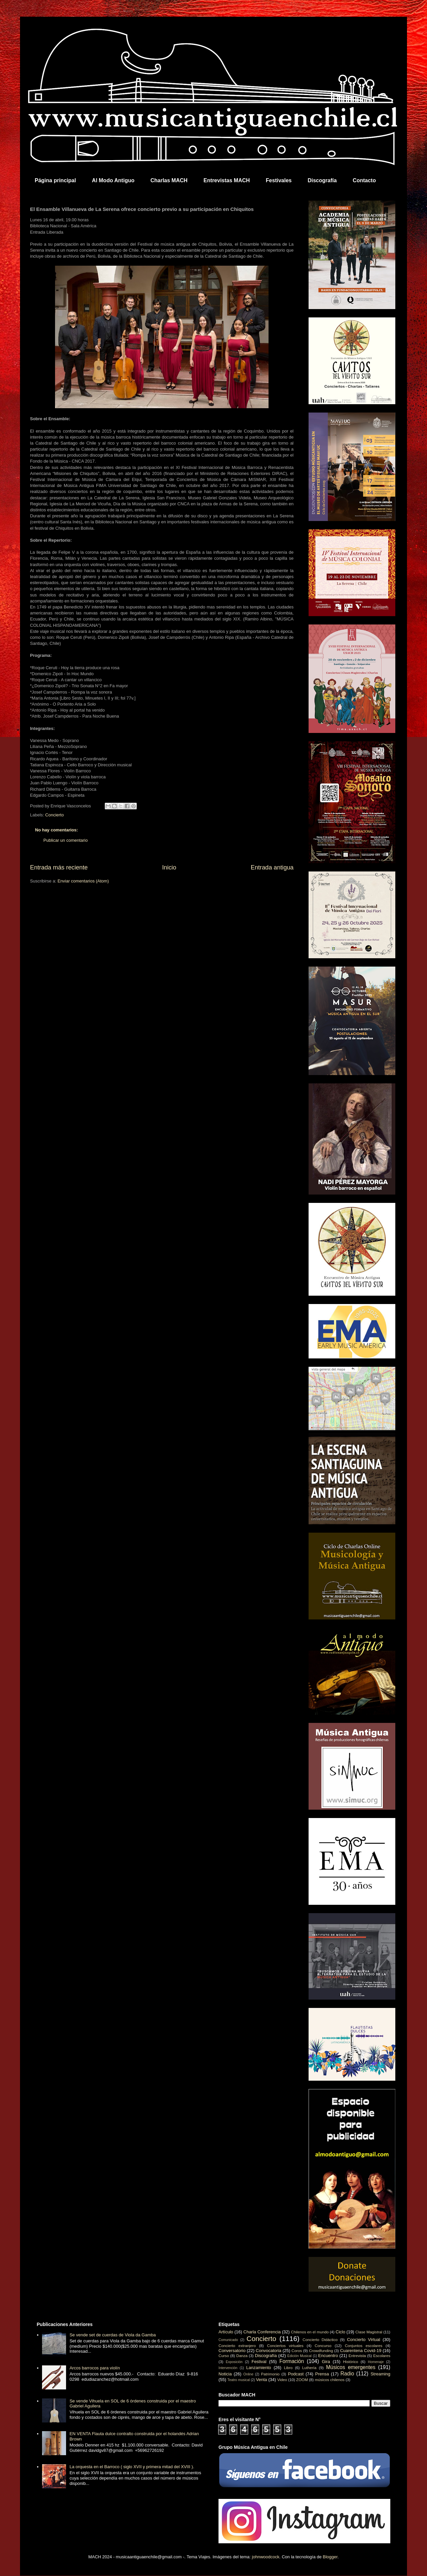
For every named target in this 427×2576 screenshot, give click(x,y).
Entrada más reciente (59, 867)
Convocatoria (269, 2350)
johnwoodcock (265, 2556)
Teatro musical (239, 2380)
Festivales (279, 180)
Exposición (234, 2362)
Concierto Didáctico (320, 2339)
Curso (224, 2355)
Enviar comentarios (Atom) (83, 880)
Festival (259, 2361)
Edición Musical (299, 2356)
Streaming (380, 2373)
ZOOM (302, 2379)
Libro (288, 2367)
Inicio (169, 867)
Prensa (322, 2373)
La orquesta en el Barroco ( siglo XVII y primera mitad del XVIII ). (131, 2466)
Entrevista (357, 2355)
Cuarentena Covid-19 (360, 2350)
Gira (326, 2361)
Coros (297, 2350)
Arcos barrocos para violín (94, 2367)
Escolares (381, 2355)
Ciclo (340, 2331)
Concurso (323, 2345)
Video (282, 2379)
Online (248, 2374)
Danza (242, 2355)
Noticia (225, 2373)
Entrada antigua (272, 867)
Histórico (350, 2361)
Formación (292, 2361)
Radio (347, 2373)
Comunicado (228, 2340)
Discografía (322, 180)
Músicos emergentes (350, 2367)
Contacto (364, 180)
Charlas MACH (168, 180)
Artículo (226, 2331)
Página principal (55, 180)
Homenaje (376, 2362)
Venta (261, 2379)
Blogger (330, 2556)
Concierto (54, 814)
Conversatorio (232, 2350)
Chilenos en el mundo (310, 2332)
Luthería (309, 2367)
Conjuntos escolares (363, 2345)
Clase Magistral (368, 2332)
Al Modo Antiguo (113, 180)
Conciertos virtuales (285, 2345)
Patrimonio (270, 2374)
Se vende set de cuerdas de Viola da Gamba (112, 2334)
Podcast (296, 2373)
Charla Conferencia (262, 2331)
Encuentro (328, 2355)
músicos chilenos (330, 2379)
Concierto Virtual (363, 2339)
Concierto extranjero (237, 2345)
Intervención (228, 2368)
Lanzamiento (258, 2367)
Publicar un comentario (65, 840)
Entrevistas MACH (226, 180)
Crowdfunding (321, 2350)
